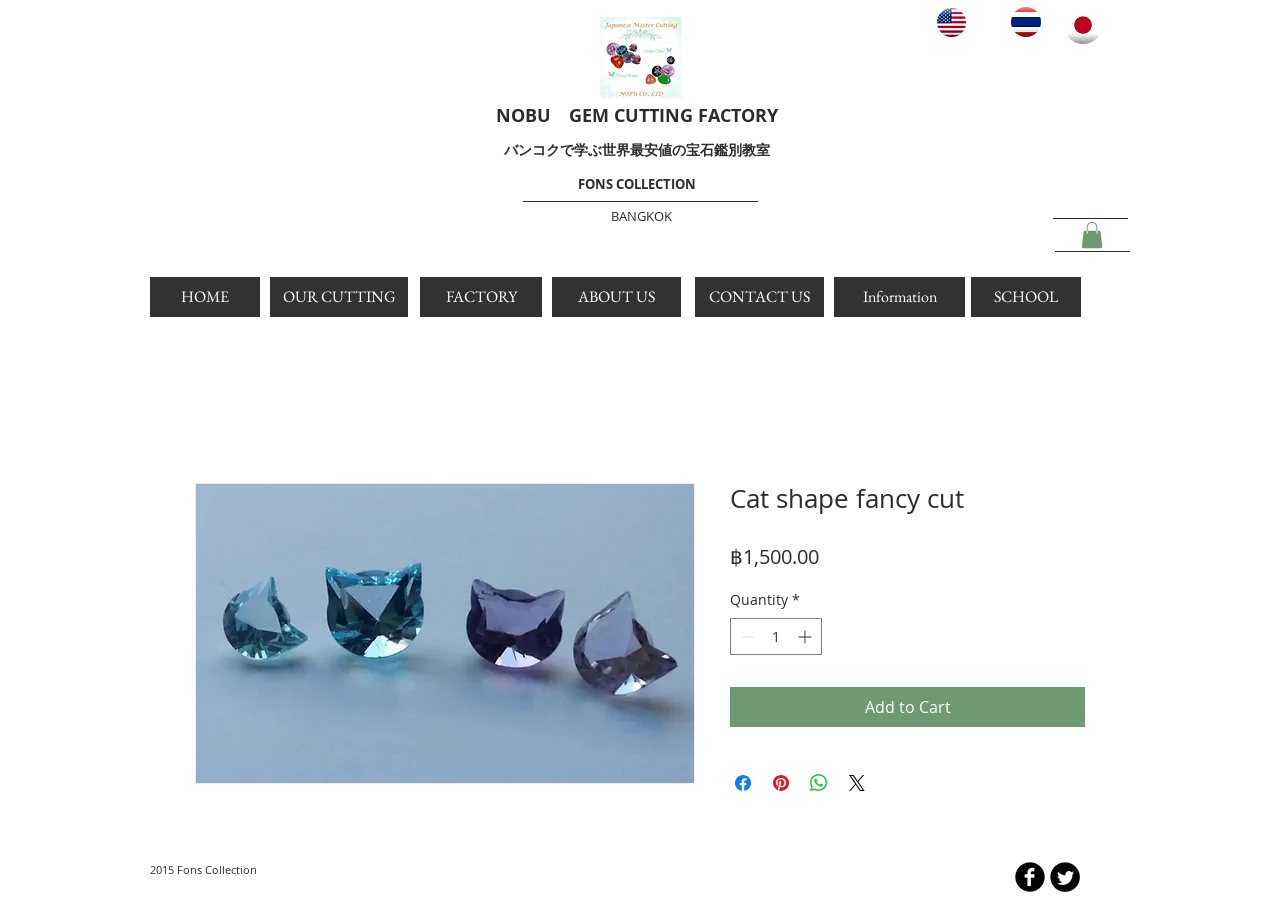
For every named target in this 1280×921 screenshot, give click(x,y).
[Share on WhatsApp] (819, 783)
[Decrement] (745, 636)
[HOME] (205, 297)
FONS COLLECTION (637, 184)
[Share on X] (857, 783)
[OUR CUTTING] (339, 297)
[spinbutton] (776, 636)
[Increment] (806, 636)
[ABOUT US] (616, 297)
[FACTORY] (481, 297)
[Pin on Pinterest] (781, 783)
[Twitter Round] (1065, 877)
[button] (1092, 235)
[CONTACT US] (759, 297)
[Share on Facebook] (743, 783)
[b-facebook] (1030, 877)
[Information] (899, 297)
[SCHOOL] (1026, 297)
